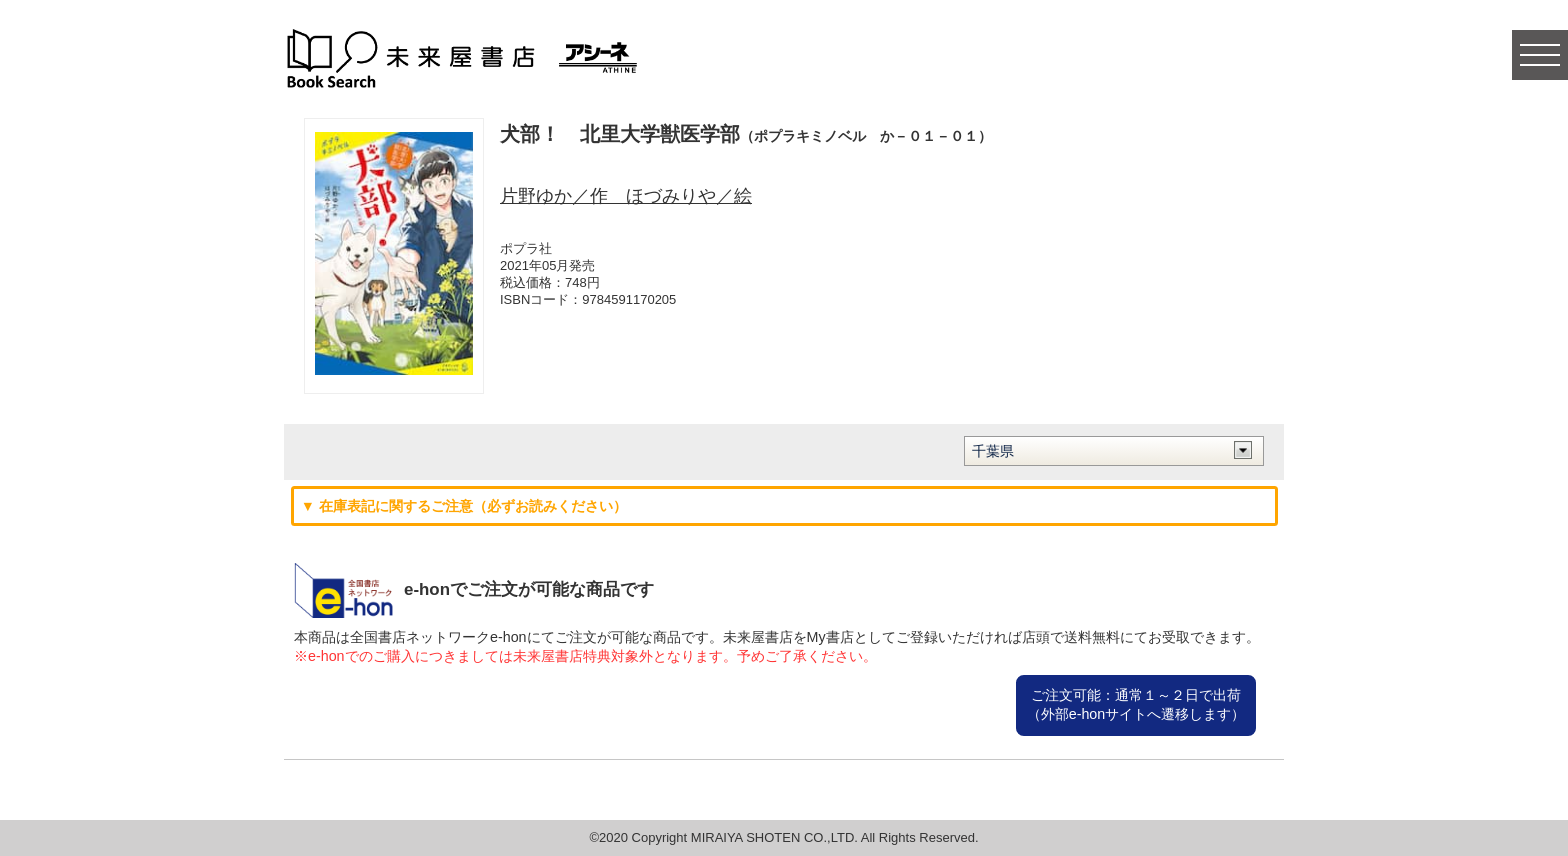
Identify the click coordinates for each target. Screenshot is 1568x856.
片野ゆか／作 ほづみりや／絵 (626, 196)
